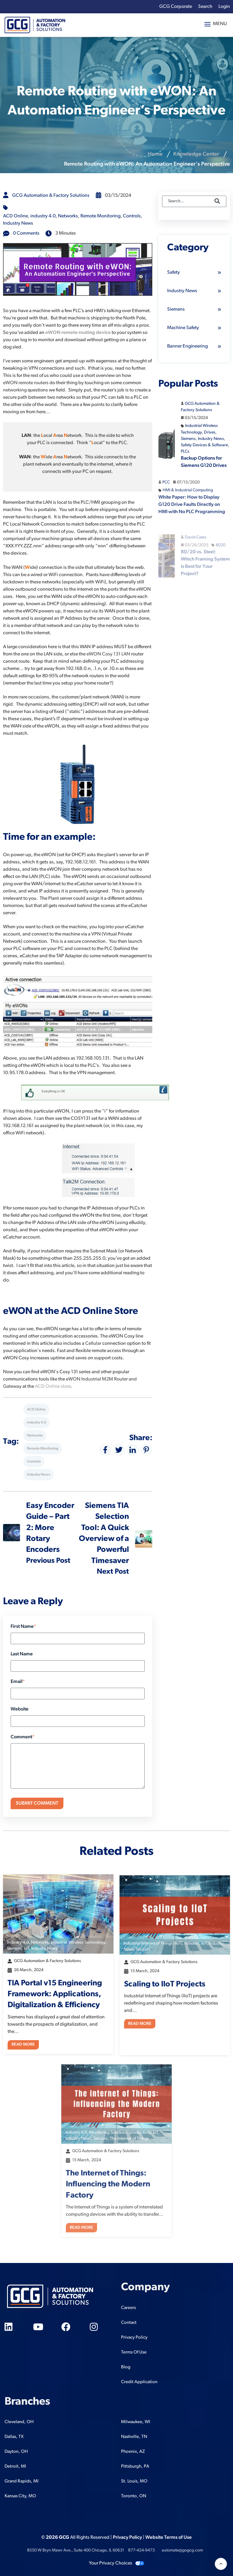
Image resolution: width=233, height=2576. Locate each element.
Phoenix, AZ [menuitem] (133, 2451)
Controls (132, 216)
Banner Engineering (187, 346)
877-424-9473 (141, 2550)
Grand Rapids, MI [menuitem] (22, 2481)
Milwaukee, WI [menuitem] (135, 2422)
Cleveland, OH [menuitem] (19, 2422)
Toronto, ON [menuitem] (133, 2496)
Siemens (176, 309)
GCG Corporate (175, 6)
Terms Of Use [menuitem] (134, 2352)
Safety (173, 272)
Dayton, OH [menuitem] (16, 2451)
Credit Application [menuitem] (139, 2382)
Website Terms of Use (168, 2537)
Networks (68, 216)
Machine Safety (183, 327)
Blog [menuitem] (125, 2367)
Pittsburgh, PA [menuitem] (135, 2466)
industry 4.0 (43, 216)
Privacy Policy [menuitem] (134, 2337)
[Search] (194, 201)
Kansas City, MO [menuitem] (20, 2496)
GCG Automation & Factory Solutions (50, 195)
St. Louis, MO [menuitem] (134, 2481)
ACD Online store (53, 1386)
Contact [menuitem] (129, 2322)
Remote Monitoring (100, 216)
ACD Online (15, 216)
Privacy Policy (127, 2537)
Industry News (18, 223)
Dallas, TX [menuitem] (14, 2437)
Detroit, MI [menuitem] (15, 2466)
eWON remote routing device (78, 332)
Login (224, 6)
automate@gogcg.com (182, 2550)
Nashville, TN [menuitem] (134, 2437)
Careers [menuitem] (128, 2308)
